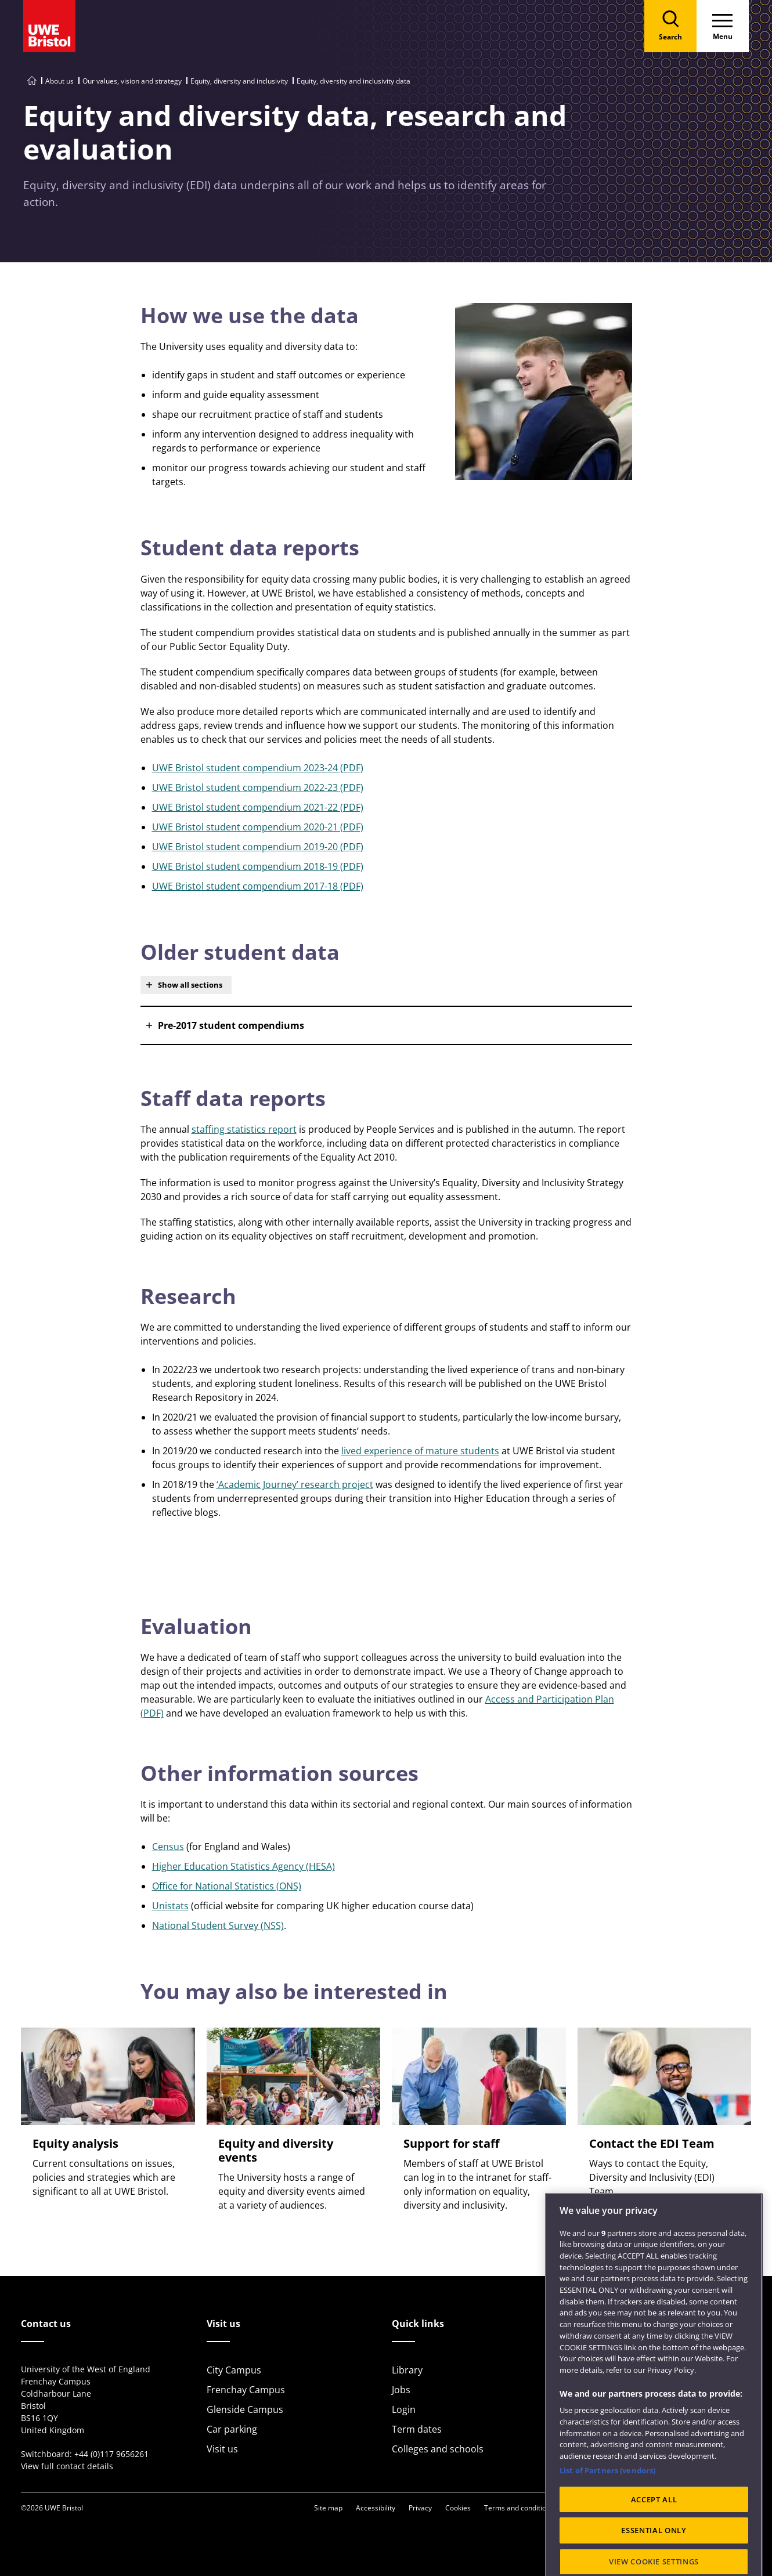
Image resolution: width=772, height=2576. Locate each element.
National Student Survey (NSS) (218, 1925)
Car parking (232, 2429)
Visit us (222, 2449)
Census (168, 1846)
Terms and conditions (519, 2508)
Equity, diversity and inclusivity (239, 81)
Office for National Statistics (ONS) (226, 1886)
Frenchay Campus (246, 2389)
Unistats (170, 1905)
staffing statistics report (244, 1129)
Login (404, 2409)
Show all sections (190, 985)
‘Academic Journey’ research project (295, 1484)
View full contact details (67, 2466)
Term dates (417, 2429)
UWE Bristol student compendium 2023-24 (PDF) (257, 767)
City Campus (234, 2370)
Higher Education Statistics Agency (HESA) (243, 1866)
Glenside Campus (245, 2409)
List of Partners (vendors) (607, 2513)
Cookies (458, 2508)
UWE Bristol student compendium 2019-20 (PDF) (257, 846)
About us (59, 81)
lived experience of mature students (420, 1450)
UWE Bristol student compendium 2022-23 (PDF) (257, 787)
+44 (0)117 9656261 (111, 2453)
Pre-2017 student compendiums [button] (231, 1025)
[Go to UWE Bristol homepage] (32, 81)
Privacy (420, 2508)
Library (407, 2370)
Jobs (401, 2389)
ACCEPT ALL (654, 2541)
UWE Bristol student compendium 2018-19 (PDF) (257, 866)
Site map (328, 2508)
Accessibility (375, 2508)
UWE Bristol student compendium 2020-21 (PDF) (257, 827)
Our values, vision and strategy (132, 81)
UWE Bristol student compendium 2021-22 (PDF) (257, 807)
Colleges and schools (438, 2449)
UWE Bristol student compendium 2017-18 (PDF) (257, 886)
